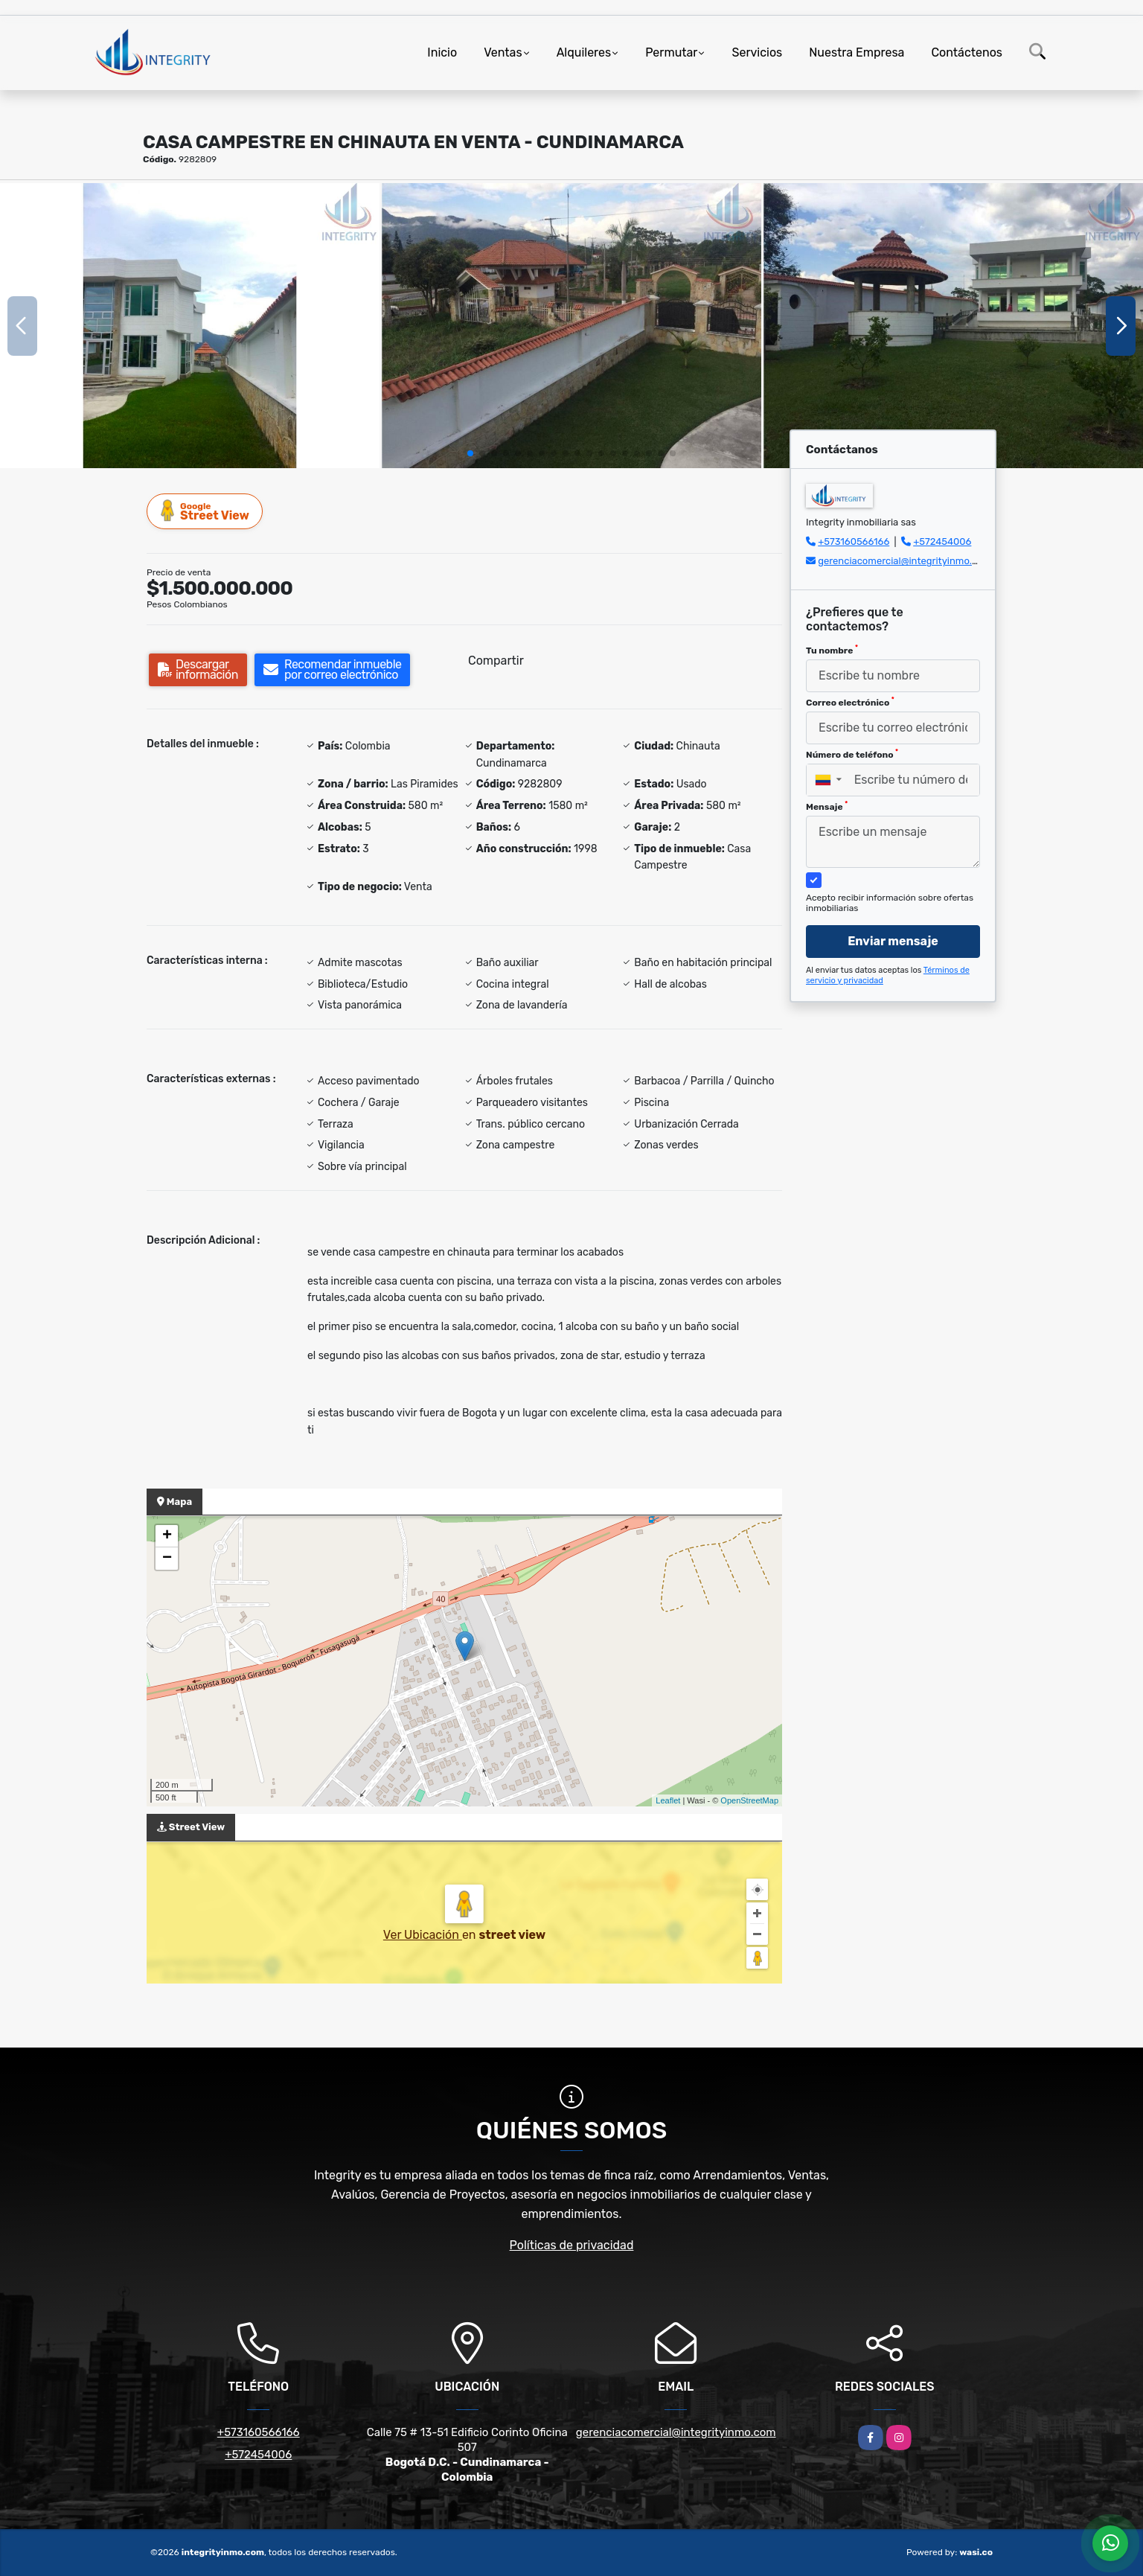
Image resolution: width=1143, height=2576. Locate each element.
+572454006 (942, 541)
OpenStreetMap (749, 1800)
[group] (190, 325)
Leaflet (668, 1800)
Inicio (442, 52)
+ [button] (167, 1536)
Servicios (756, 52)
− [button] (167, 1558)
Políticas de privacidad (572, 2245)
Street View (205, 510)
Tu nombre (832, 650)
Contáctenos (966, 52)
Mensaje (827, 806)
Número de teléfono (852, 754)
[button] (470, 453)
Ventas (503, 52)
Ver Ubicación (422, 1935)
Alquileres (584, 52)
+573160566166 (853, 541)
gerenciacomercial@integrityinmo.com (904, 560)
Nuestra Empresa (856, 52)
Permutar (671, 52)
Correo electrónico (850, 702)
